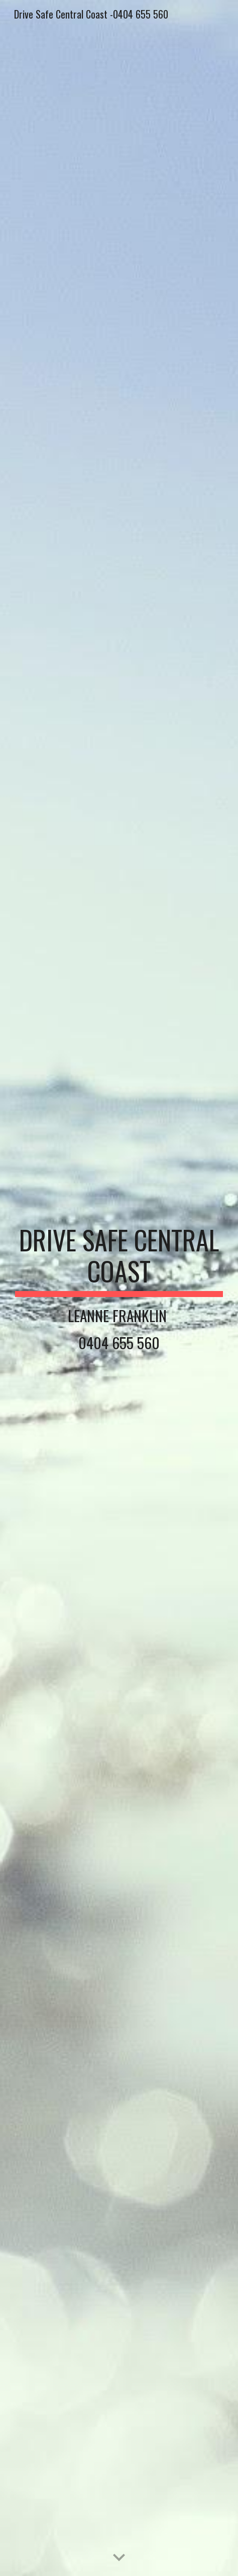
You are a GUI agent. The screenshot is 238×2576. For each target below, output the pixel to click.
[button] (119, 2558)
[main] (118, 1288)
